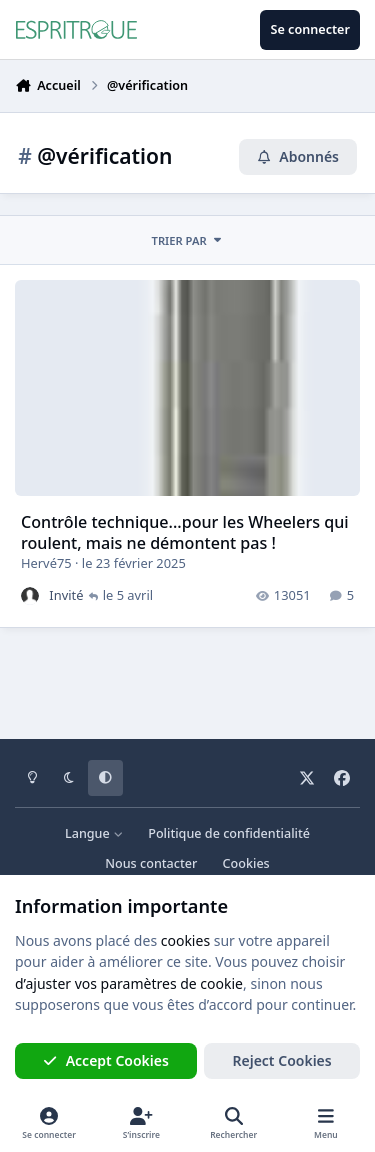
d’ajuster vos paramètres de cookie (129, 983)
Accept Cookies (106, 1060)
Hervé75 (46, 564)
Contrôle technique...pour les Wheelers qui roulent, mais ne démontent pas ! (185, 533)
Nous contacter (151, 863)
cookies (185, 940)
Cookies (246, 863)
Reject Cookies (282, 1060)
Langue (94, 833)
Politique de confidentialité (229, 833)
